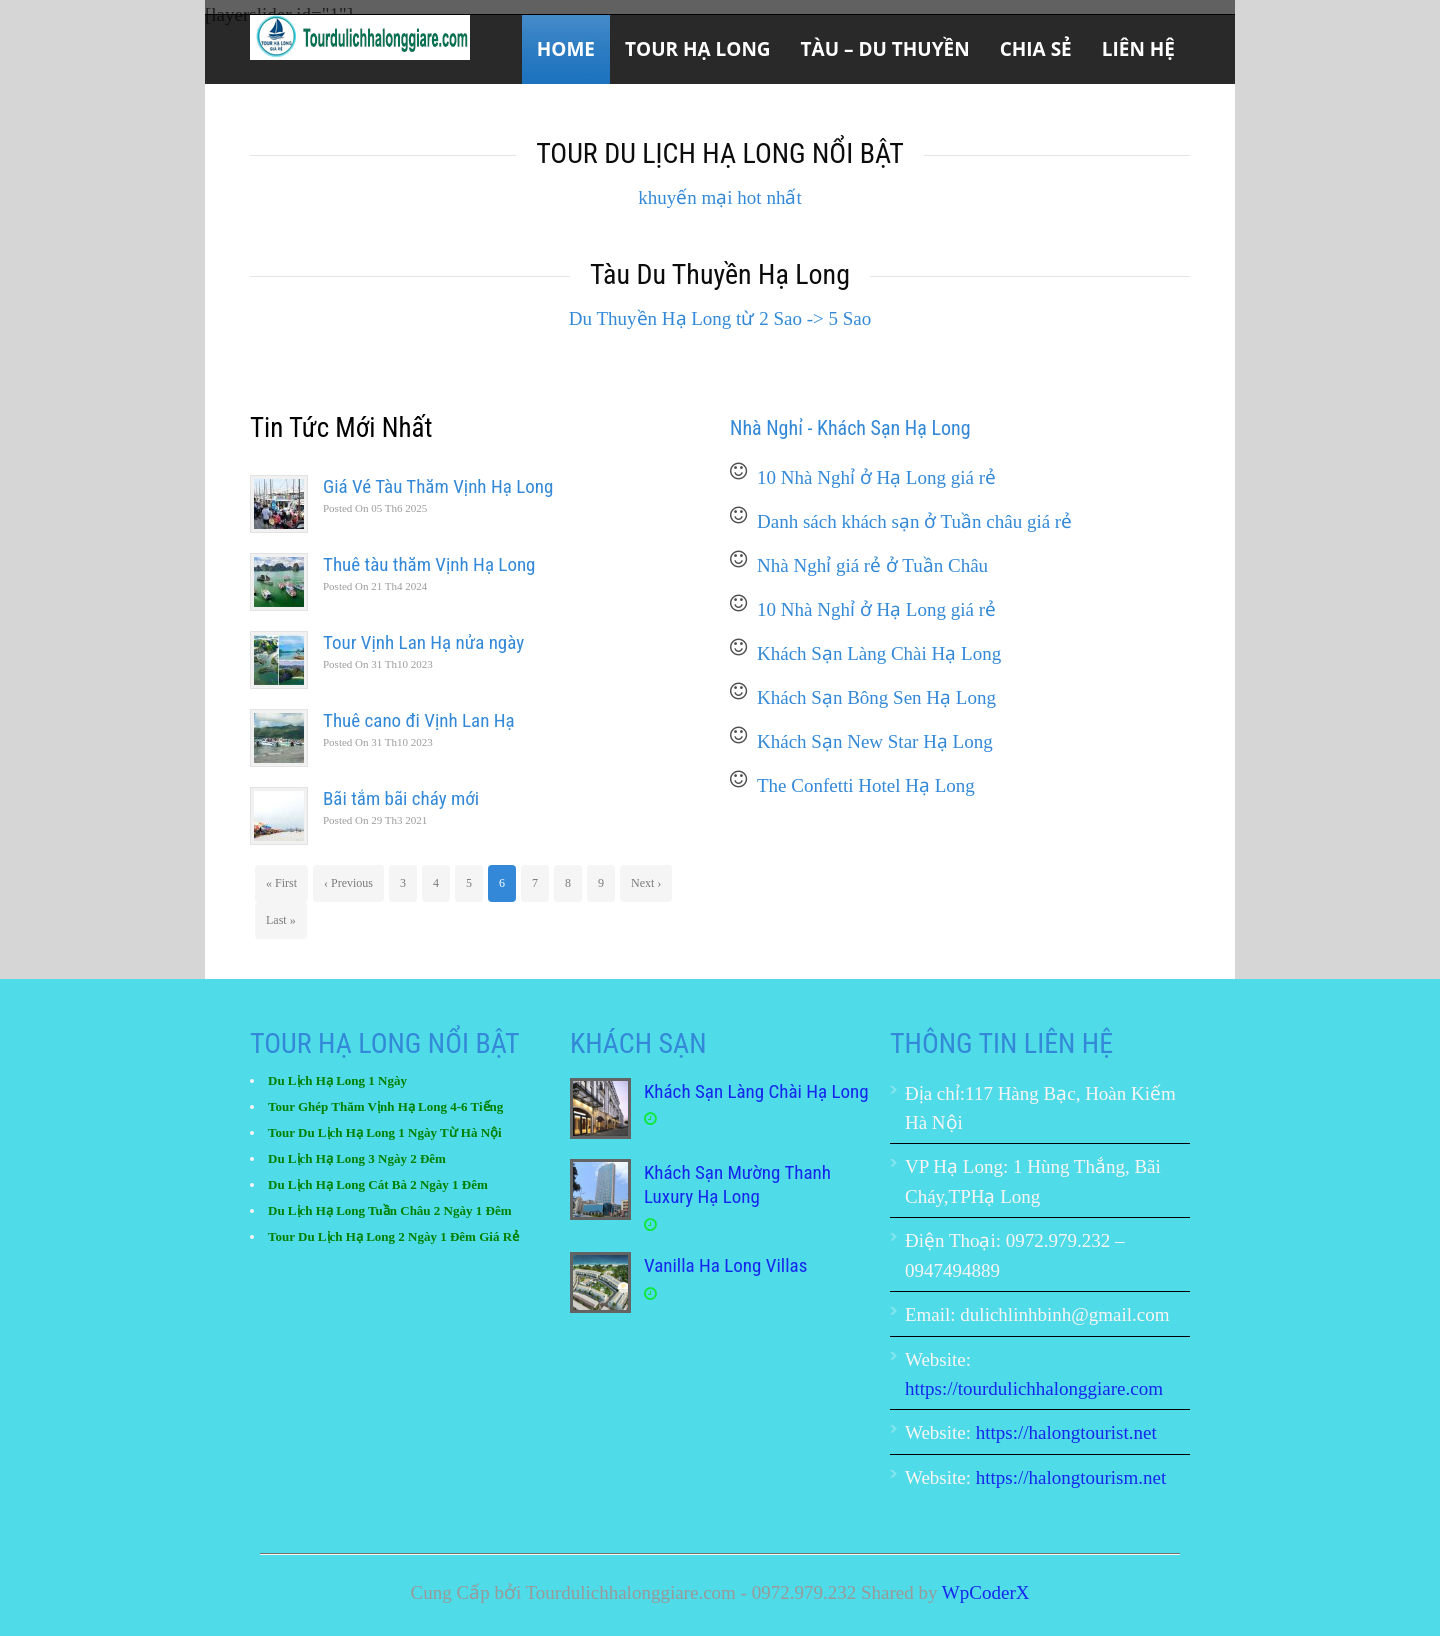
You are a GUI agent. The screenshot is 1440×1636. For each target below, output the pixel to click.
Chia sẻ (1036, 49)
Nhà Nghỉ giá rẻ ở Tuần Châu (872, 565)
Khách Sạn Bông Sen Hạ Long (876, 697)
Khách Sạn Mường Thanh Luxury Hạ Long (737, 1185)
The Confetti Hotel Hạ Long (866, 785)
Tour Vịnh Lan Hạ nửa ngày (423, 642)
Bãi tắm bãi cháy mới (401, 798)
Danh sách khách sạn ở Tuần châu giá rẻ (914, 521)
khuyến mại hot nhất (719, 197)
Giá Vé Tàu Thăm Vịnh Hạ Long (438, 486)
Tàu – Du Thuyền (885, 49)
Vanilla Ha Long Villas (725, 1265)
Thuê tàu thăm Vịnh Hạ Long (429, 564)
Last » (281, 920)
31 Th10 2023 (378, 664)
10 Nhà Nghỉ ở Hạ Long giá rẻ (876, 477)
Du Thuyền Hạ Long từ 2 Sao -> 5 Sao (720, 318)
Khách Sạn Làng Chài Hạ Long (879, 653)
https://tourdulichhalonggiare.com (1034, 1388)
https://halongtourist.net (1066, 1432)
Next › (646, 883)
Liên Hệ (1138, 49)
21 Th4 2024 (375, 586)
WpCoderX (986, 1592)
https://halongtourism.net (1071, 1477)
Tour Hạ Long (698, 49)
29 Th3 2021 (375, 820)
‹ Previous (348, 883)
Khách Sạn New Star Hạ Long (875, 741)
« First (281, 883)
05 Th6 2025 (375, 508)
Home (566, 49)
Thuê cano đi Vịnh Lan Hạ (419, 720)
